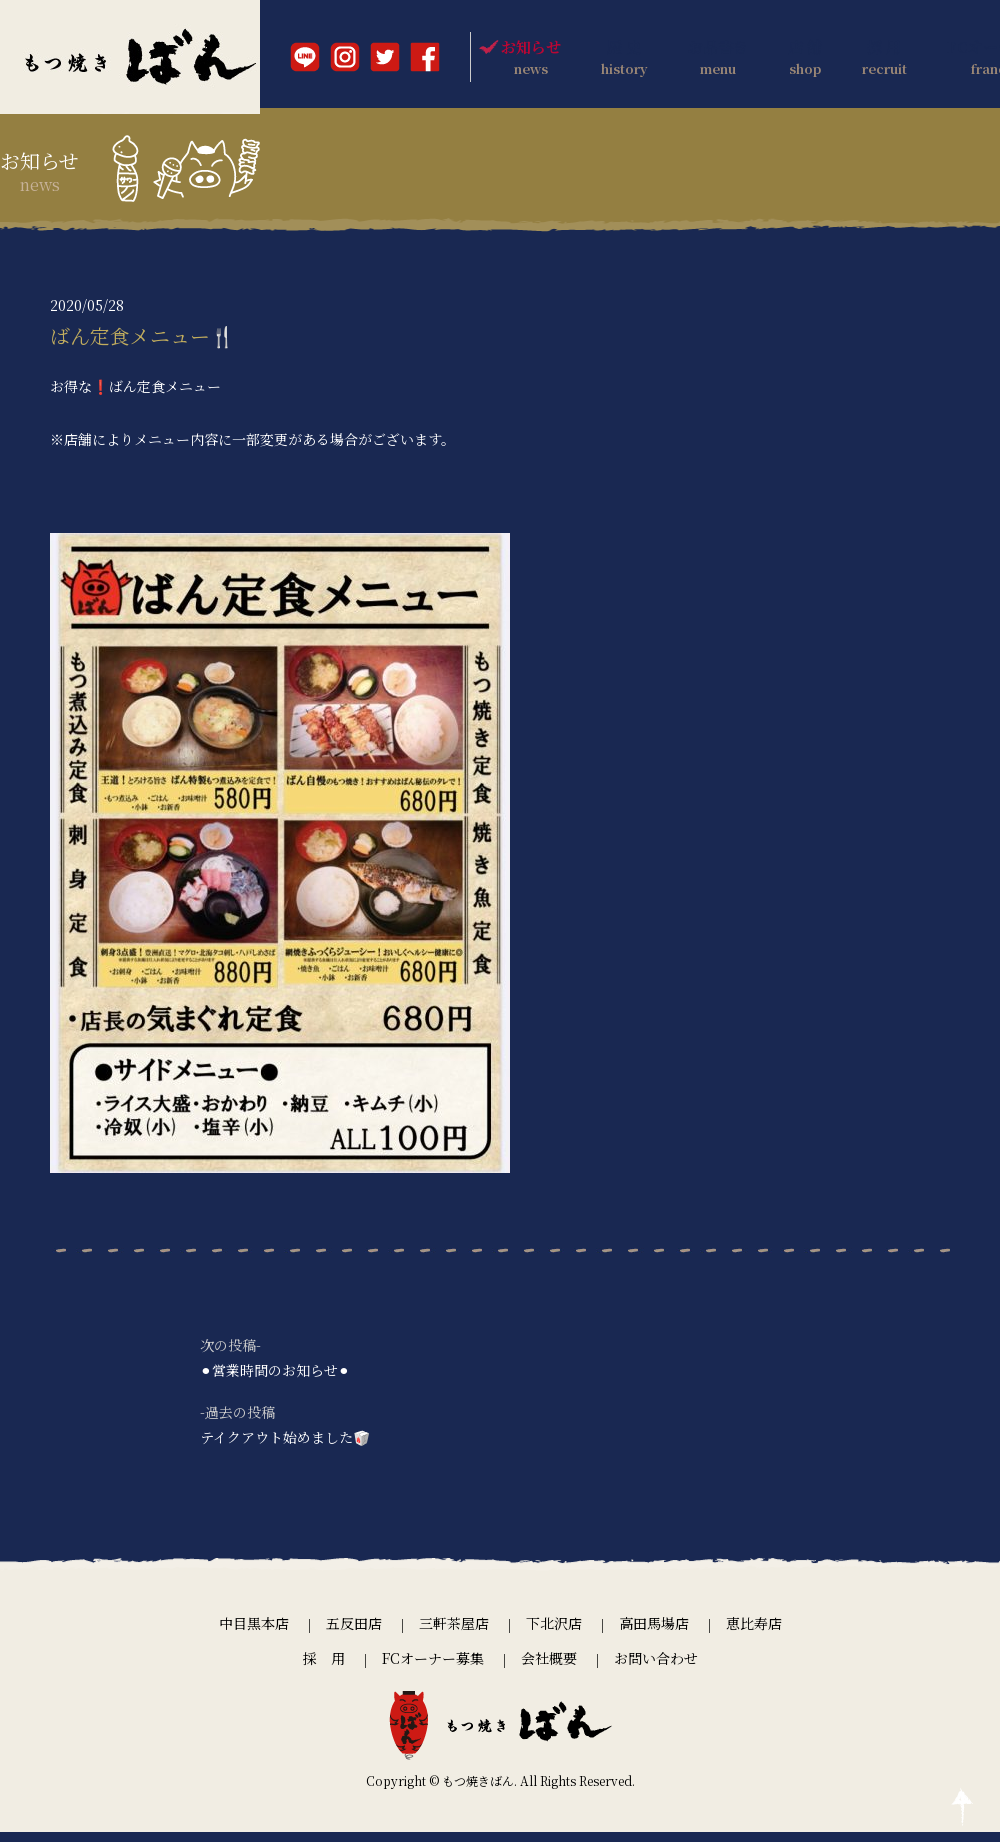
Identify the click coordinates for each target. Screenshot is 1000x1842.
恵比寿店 (754, 1634)
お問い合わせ (656, 1668)
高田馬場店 (654, 1634)
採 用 (324, 1668)
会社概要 (549, 1668)
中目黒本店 (254, 1634)
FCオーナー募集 (433, 1668)
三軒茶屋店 (454, 1634)
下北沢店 (554, 1634)
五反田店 (354, 1634)
